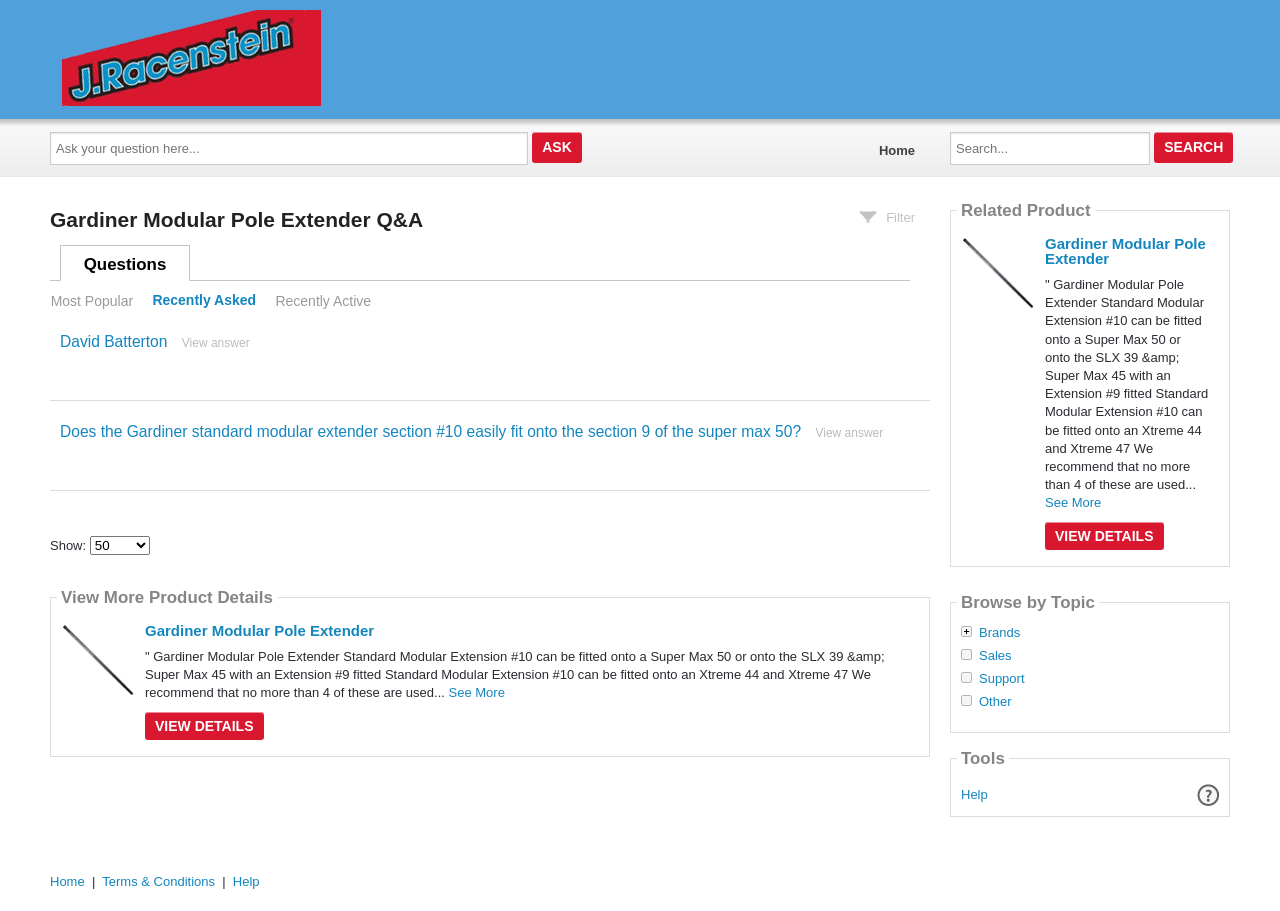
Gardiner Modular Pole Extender (259, 630)
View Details (204, 726)
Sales (995, 656)
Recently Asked (204, 301)
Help (974, 794)
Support (1002, 679)
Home (897, 150)
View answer (216, 343)
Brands (999, 633)
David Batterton (113, 341)
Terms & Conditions (158, 881)
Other (995, 702)
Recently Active (323, 301)
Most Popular (92, 301)
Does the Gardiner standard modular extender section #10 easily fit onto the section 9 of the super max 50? (430, 431)
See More (477, 692)
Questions (125, 264)
